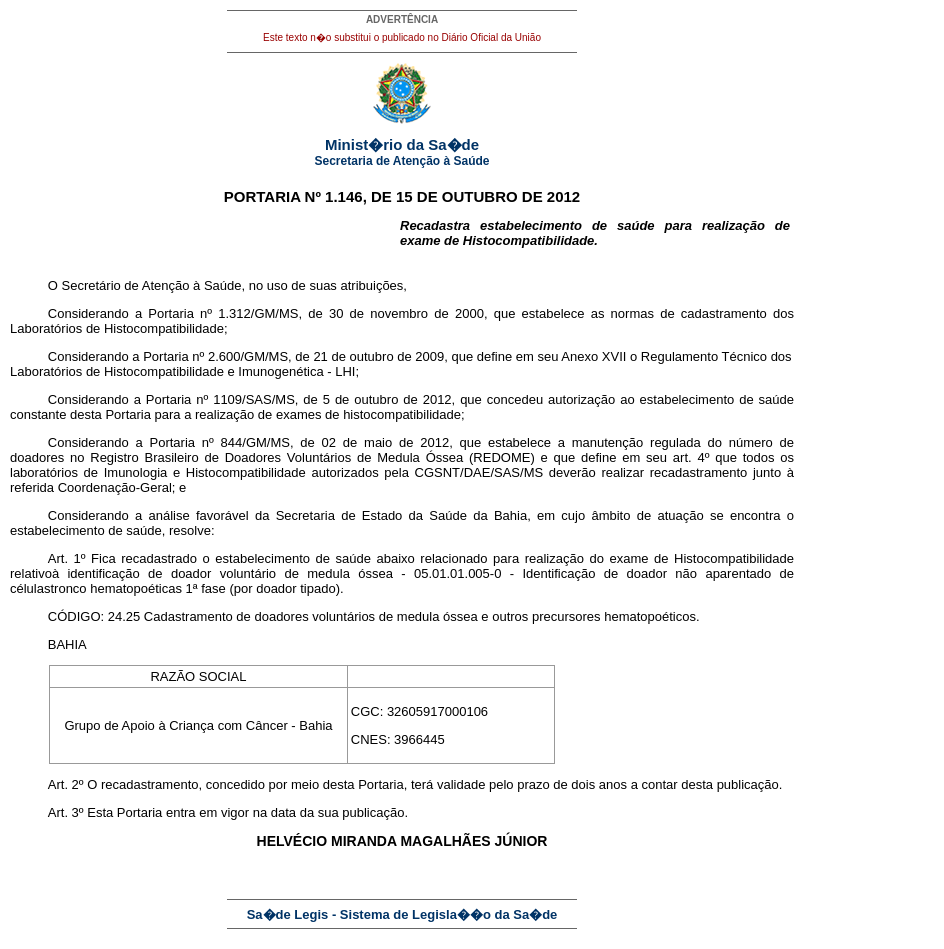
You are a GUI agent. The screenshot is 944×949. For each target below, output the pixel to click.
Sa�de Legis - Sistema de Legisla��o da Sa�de (402, 914)
